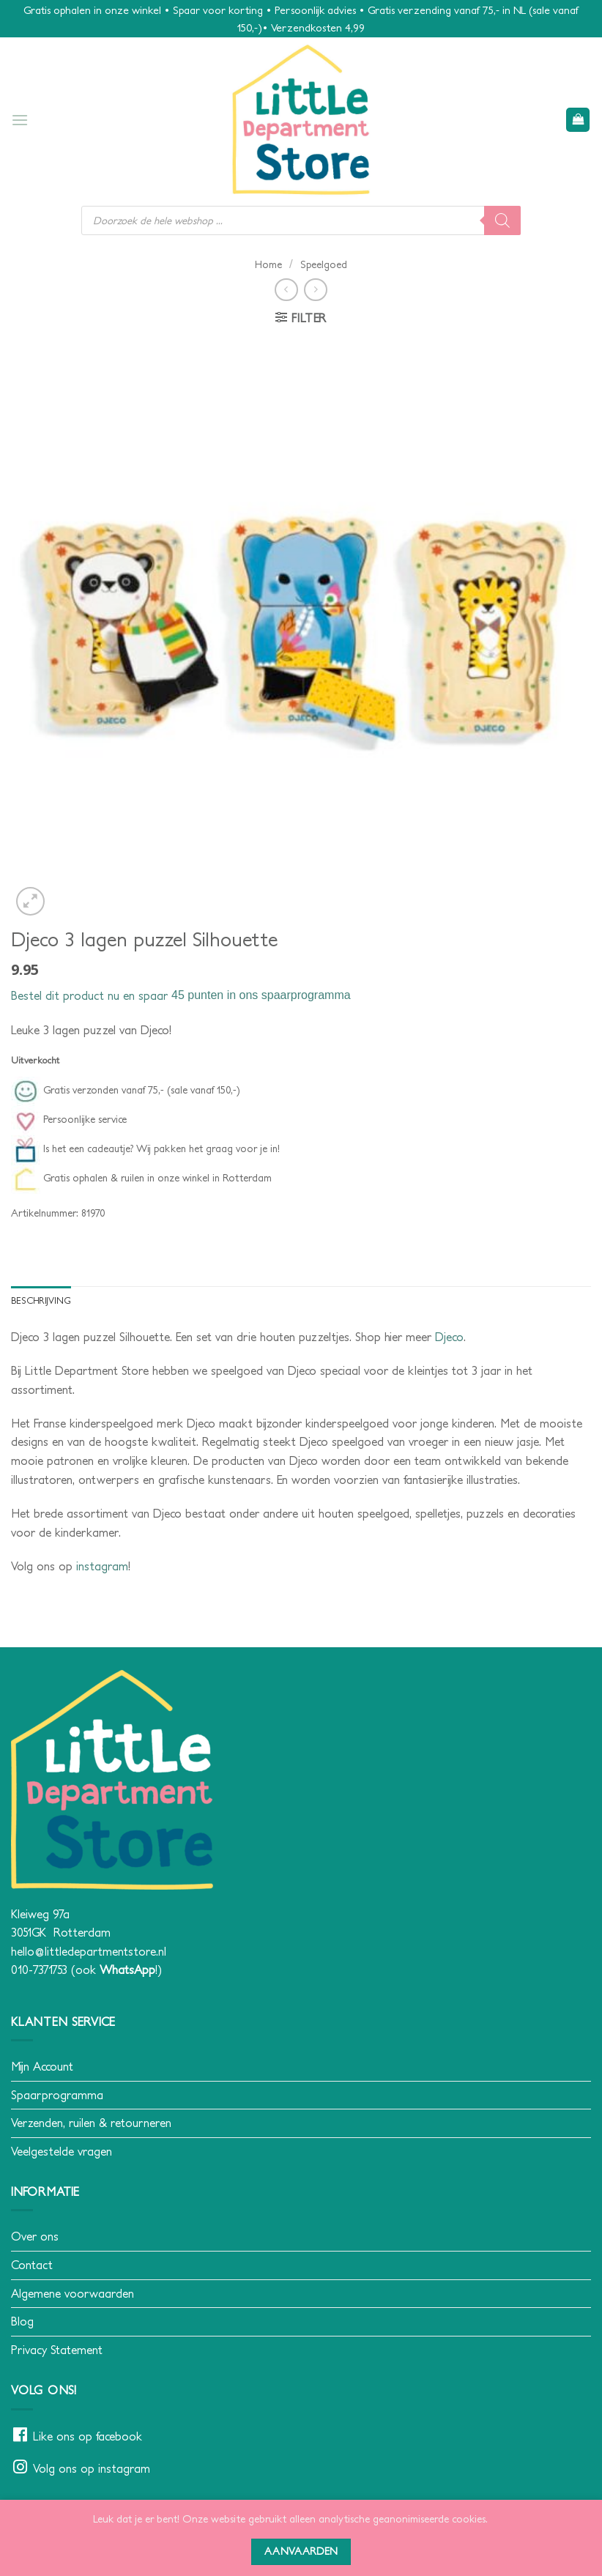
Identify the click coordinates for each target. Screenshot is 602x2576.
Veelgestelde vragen (61, 2151)
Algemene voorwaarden (72, 2293)
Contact (32, 2264)
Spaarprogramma (57, 2094)
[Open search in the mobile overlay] (301, 220)
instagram (102, 1566)
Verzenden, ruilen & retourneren (91, 2122)
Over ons (35, 2236)
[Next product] (286, 289)
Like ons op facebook (87, 2436)
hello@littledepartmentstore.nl (88, 1951)
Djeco (449, 1336)
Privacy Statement (57, 2349)
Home (268, 264)
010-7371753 (39, 1969)
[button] (20, 120)
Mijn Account (42, 2066)
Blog (22, 2321)
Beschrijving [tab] (41, 1300)
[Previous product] (315, 289)
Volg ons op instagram (91, 2468)
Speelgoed (323, 264)
